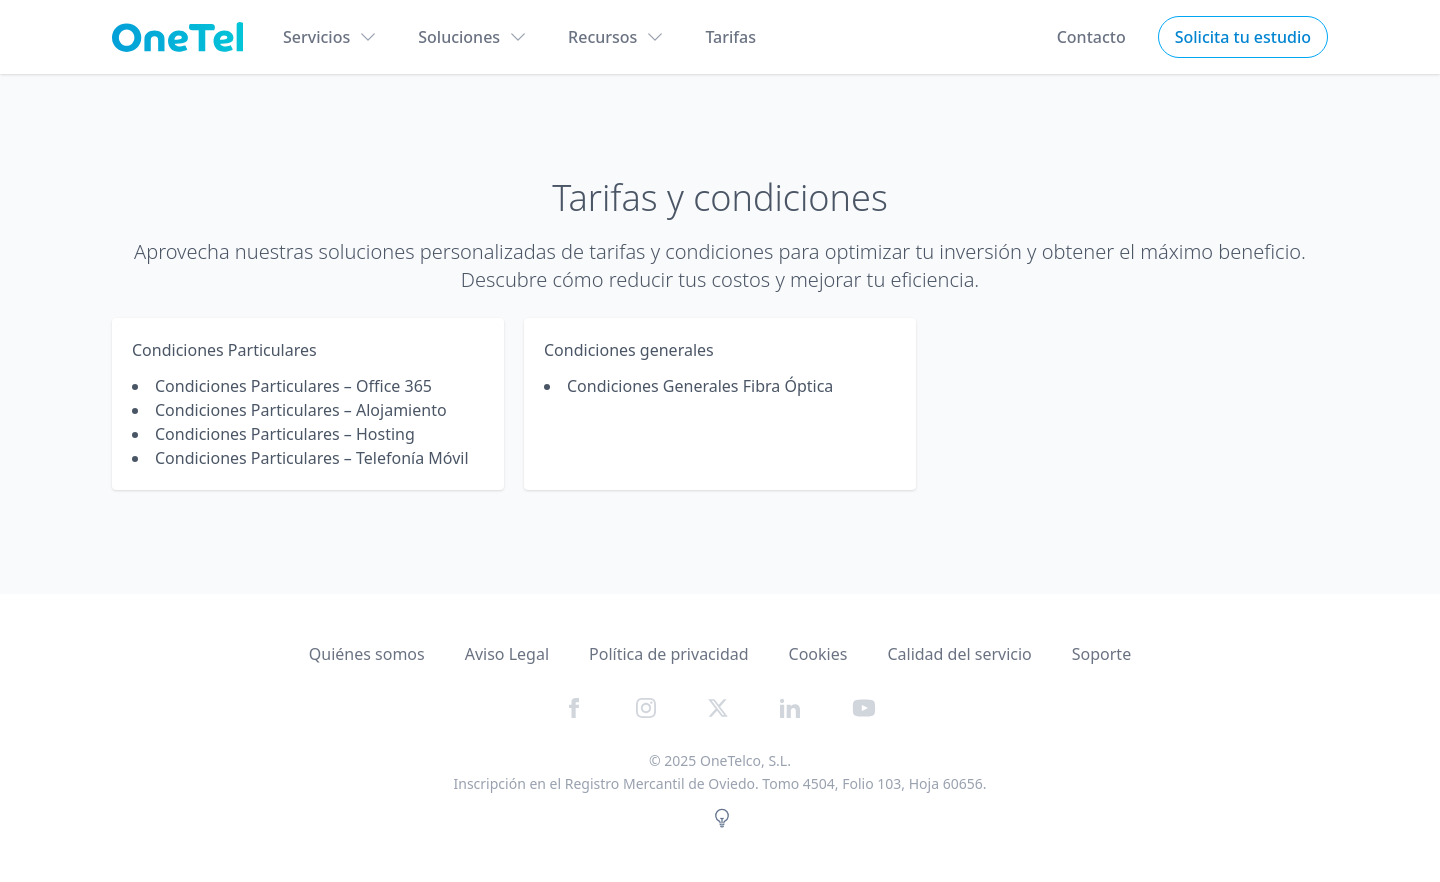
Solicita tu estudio (1243, 37)
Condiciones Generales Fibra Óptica (700, 386)
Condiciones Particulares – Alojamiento (301, 410)
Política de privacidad (669, 654)
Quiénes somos (367, 654)
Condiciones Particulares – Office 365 (293, 386)
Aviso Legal (507, 654)
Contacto (1091, 37)
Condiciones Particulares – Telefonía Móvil (312, 458)
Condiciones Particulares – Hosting (285, 434)
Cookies (818, 654)
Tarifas (730, 37)
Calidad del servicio (959, 654)
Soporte (1101, 654)
